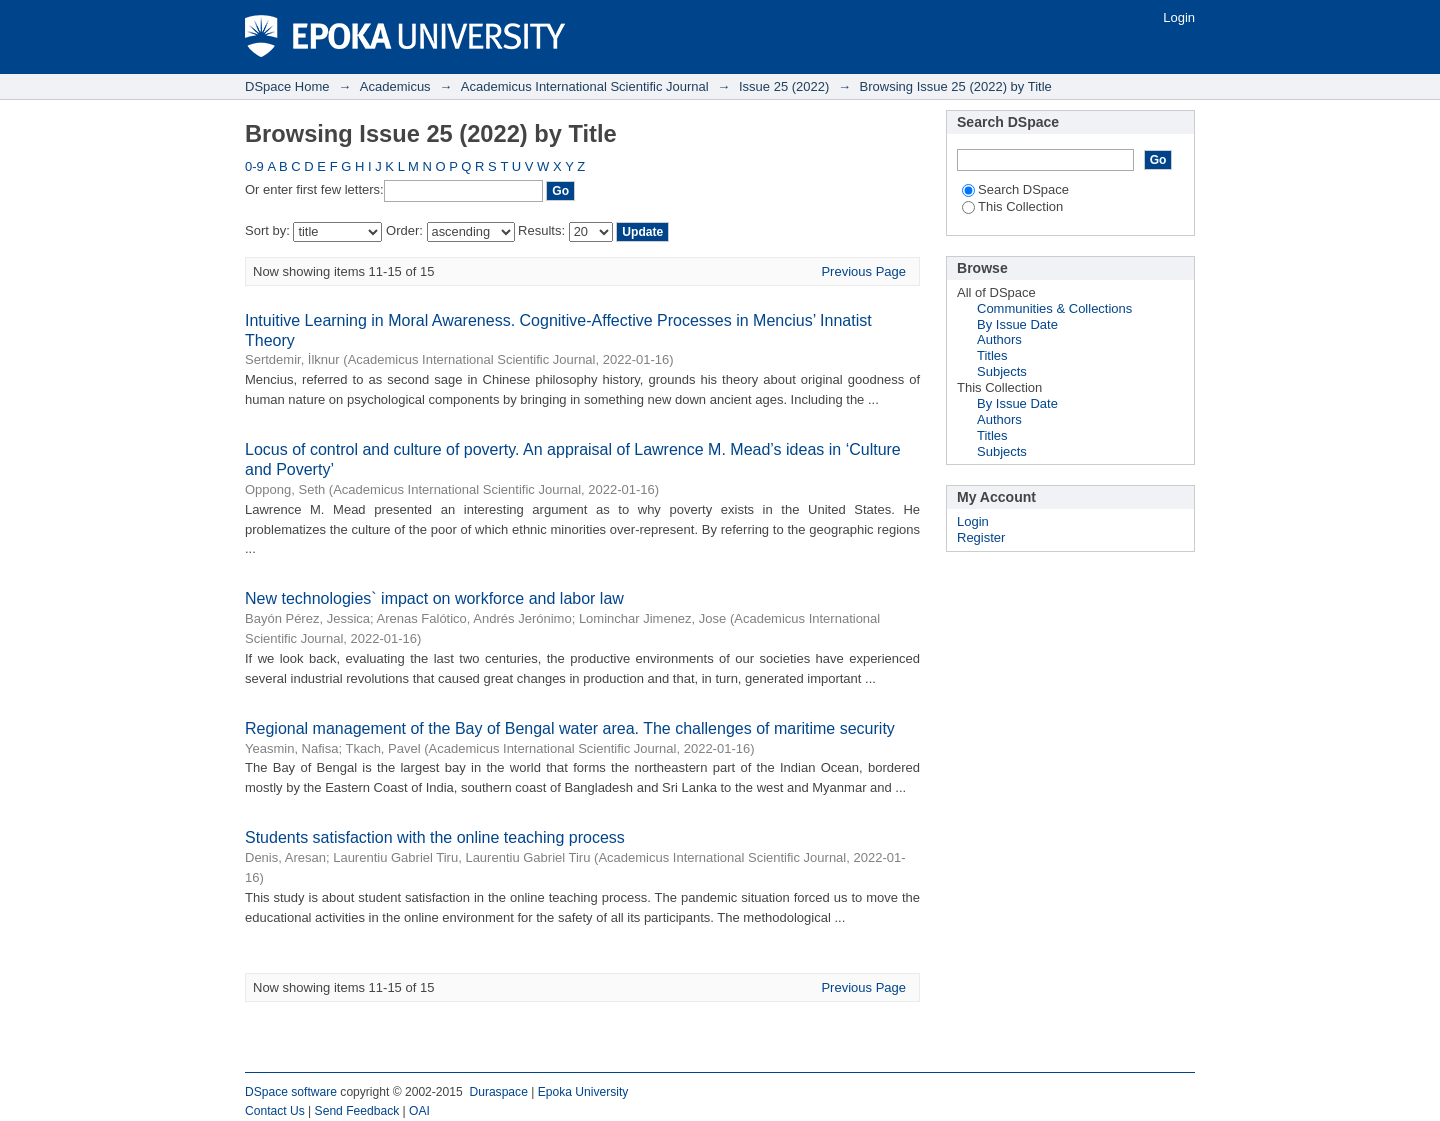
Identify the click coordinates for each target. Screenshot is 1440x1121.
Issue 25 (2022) (784, 86)
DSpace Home (287, 86)
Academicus (395, 86)
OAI (419, 1111)
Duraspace (498, 1092)
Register (981, 537)
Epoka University (583, 1092)
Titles (992, 355)
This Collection (1012, 206)
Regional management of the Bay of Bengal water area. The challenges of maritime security (570, 728)
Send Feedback (357, 1111)
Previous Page (863, 271)
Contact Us (275, 1111)
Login (1179, 17)
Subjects (1002, 371)
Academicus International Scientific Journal (585, 86)
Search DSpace (1015, 189)
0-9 (254, 166)
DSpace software (291, 1092)
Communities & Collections (1054, 308)
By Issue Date (1017, 324)
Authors (999, 339)
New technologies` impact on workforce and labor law (434, 598)
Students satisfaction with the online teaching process (435, 837)
